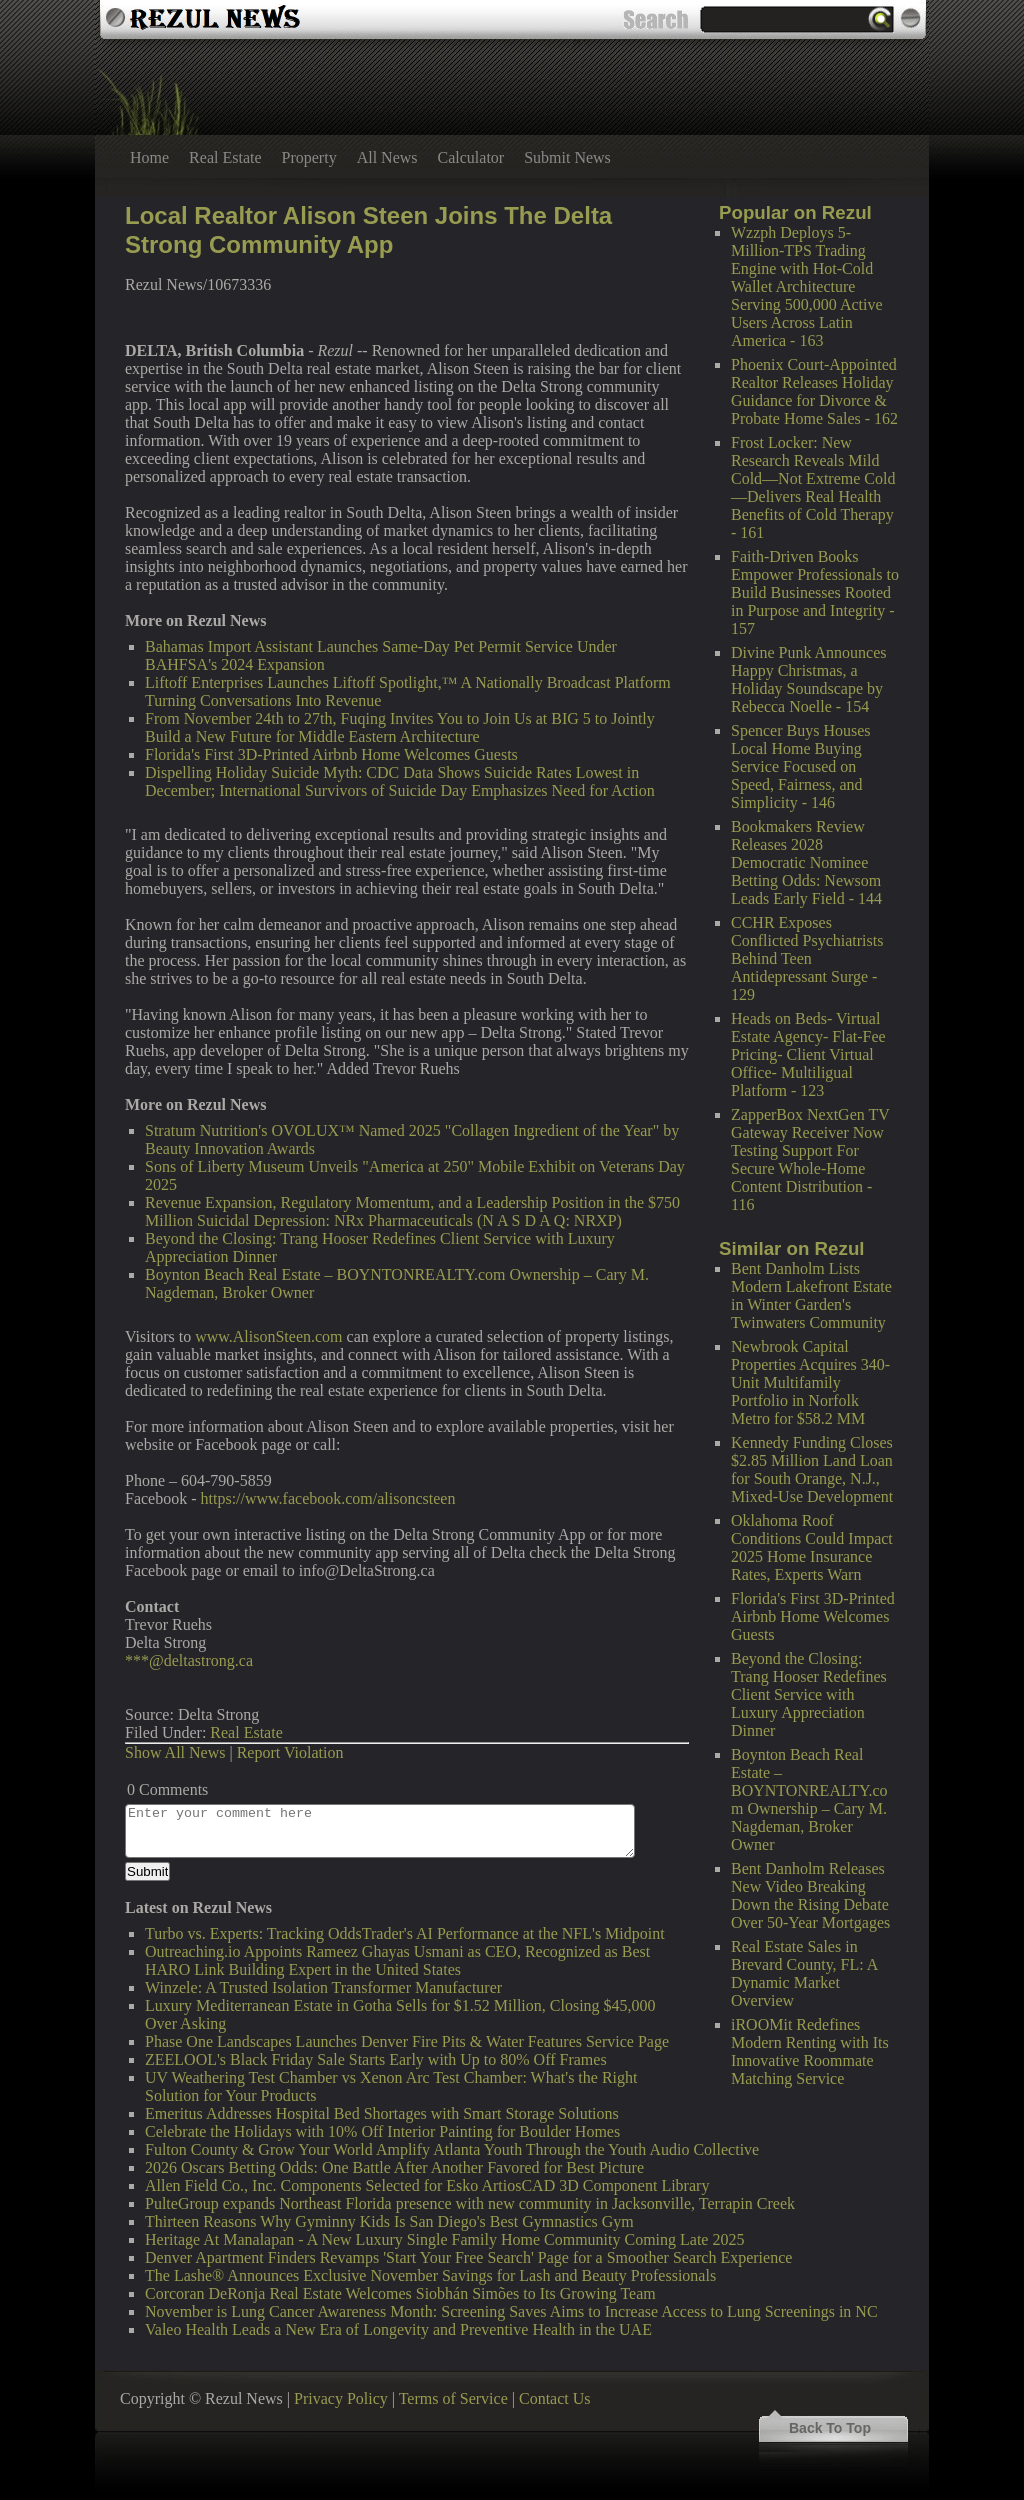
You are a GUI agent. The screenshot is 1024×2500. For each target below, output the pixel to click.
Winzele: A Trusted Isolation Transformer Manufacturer (323, 1987)
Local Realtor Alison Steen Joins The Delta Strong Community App (368, 230)
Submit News (567, 157)
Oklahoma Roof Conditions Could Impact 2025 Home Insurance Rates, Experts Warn (812, 1547)
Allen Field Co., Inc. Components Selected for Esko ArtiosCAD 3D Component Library (427, 2185)
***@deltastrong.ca (189, 1660)
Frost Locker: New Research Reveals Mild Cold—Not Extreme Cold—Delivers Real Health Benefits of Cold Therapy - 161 (813, 487)
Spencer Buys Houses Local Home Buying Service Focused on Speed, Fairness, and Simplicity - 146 (801, 766)
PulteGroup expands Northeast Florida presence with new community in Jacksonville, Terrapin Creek (470, 2203)
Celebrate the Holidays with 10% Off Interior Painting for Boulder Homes (382, 2131)
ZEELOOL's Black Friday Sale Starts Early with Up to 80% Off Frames (376, 2059)
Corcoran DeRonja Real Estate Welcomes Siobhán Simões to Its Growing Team (400, 2293)
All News (387, 157)
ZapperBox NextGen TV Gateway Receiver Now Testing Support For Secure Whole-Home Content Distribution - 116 (810, 1159)
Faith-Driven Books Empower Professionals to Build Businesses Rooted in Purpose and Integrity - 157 (815, 592)
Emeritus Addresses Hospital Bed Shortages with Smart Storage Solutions (382, 2113)
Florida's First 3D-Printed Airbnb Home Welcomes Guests (813, 1616)
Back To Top (830, 2428)
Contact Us (555, 2398)
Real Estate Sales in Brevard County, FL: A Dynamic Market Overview (804, 1973)
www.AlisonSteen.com (268, 1336)
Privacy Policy (341, 2398)
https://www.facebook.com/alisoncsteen (328, 1498)
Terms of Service (453, 2398)
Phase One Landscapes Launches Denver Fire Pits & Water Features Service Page (407, 2041)
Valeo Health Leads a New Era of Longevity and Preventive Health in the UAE (398, 2329)
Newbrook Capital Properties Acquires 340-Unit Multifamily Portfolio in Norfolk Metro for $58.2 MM (810, 1382)
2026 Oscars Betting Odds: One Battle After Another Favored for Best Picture (394, 2167)
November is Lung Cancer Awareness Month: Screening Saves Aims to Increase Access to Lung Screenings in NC (511, 2311)
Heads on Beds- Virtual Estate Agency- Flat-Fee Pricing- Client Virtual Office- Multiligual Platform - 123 (808, 1054)
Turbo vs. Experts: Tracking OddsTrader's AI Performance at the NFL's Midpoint (405, 1933)
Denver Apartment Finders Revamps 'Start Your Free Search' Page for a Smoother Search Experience (468, 2257)
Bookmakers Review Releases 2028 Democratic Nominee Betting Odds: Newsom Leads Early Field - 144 (806, 862)
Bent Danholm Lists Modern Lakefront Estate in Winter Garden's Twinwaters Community (811, 1295)
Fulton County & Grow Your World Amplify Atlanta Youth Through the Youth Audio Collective (452, 2149)
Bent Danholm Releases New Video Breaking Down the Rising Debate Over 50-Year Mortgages (810, 1895)
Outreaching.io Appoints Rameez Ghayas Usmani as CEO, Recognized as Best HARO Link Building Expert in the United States (397, 1960)
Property (309, 157)
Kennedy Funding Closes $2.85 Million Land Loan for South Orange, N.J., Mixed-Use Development (812, 1469)
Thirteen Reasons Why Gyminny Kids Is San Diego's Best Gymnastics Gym (389, 2221)
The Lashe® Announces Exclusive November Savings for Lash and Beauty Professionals (430, 2275)
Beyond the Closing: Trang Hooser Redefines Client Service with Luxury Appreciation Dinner (809, 1694)
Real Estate (225, 157)
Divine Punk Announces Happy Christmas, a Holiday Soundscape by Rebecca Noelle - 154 (809, 679)
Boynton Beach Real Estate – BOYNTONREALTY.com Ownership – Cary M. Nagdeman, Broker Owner (809, 1799)
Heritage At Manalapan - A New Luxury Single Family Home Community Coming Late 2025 (444, 2239)
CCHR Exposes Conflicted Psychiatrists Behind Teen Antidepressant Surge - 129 (807, 958)
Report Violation (290, 1752)
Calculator (471, 157)
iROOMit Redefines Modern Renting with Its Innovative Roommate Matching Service (810, 2051)
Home (149, 157)
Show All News (175, 1752)
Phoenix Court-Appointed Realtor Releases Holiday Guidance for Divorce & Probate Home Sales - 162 (814, 391)
